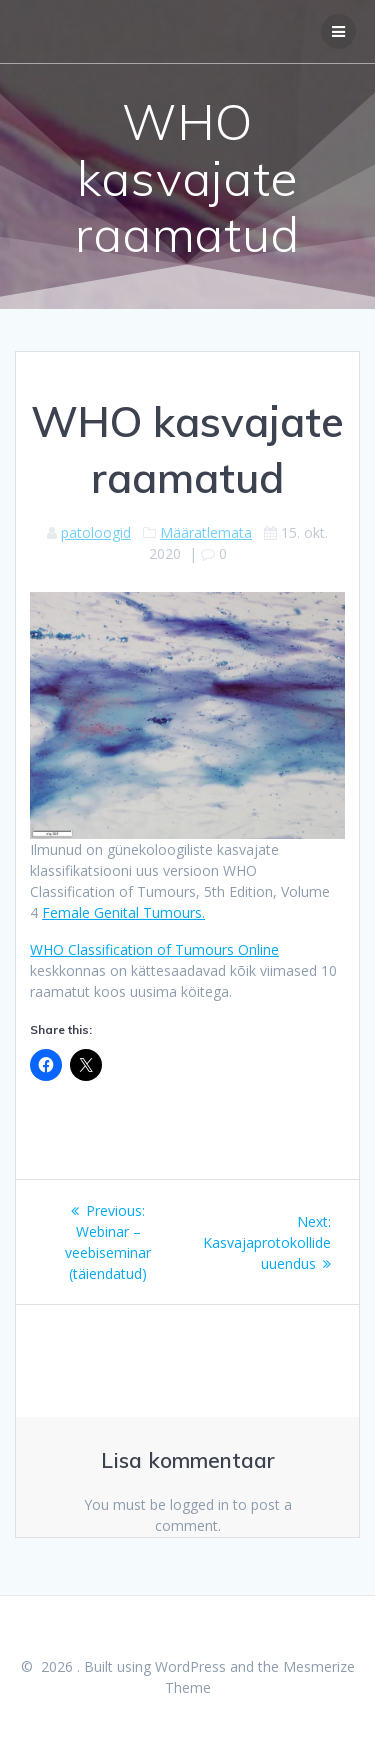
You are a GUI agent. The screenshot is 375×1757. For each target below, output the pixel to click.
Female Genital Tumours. (123, 912)
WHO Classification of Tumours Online (154, 949)
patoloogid (96, 532)
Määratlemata (206, 532)
